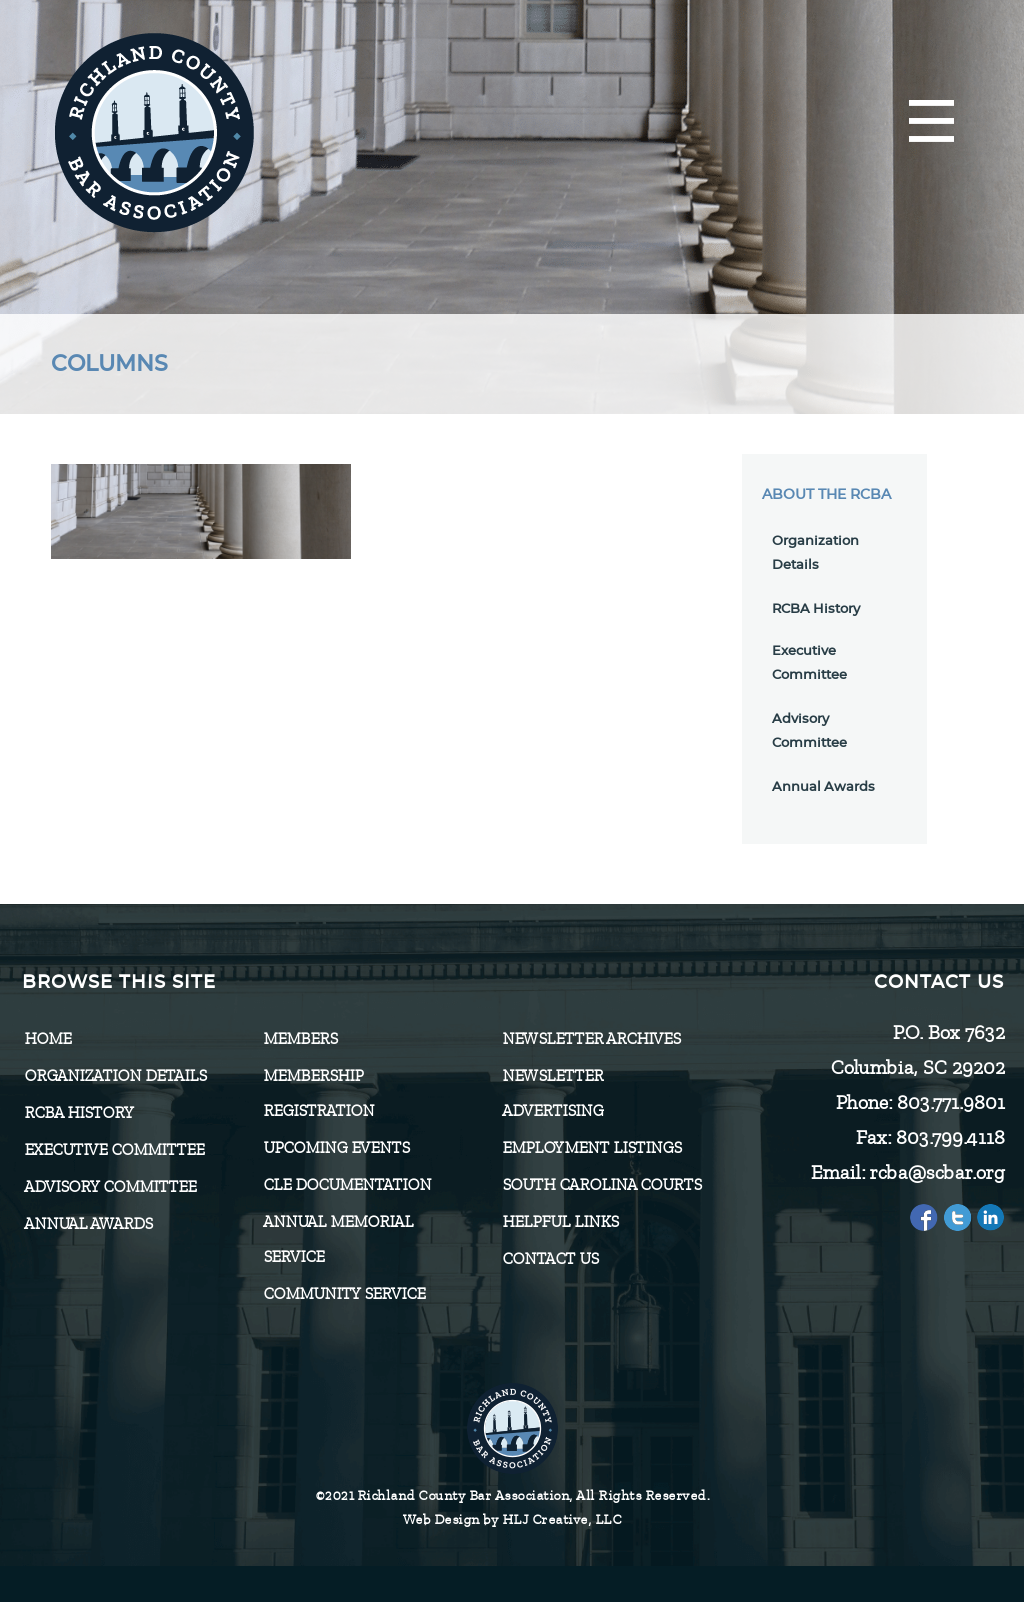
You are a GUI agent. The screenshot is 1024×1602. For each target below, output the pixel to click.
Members (300, 1039)
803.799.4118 (949, 1137)
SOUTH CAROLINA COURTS (601, 1185)
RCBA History (816, 609)
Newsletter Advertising (552, 1093)
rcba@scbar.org (936, 1172)
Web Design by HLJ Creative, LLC (512, 1519)
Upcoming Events (336, 1148)
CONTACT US (550, 1259)
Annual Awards (823, 787)
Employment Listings (591, 1148)
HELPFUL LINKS (560, 1222)
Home (47, 1039)
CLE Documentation (347, 1185)
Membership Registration (318, 1093)
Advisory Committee (110, 1187)
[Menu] (931, 122)
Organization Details (115, 1076)
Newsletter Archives (591, 1039)
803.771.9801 (950, 1102)
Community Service (344, 1294)
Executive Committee (114, 1150)
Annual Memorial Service (338, 1239)
